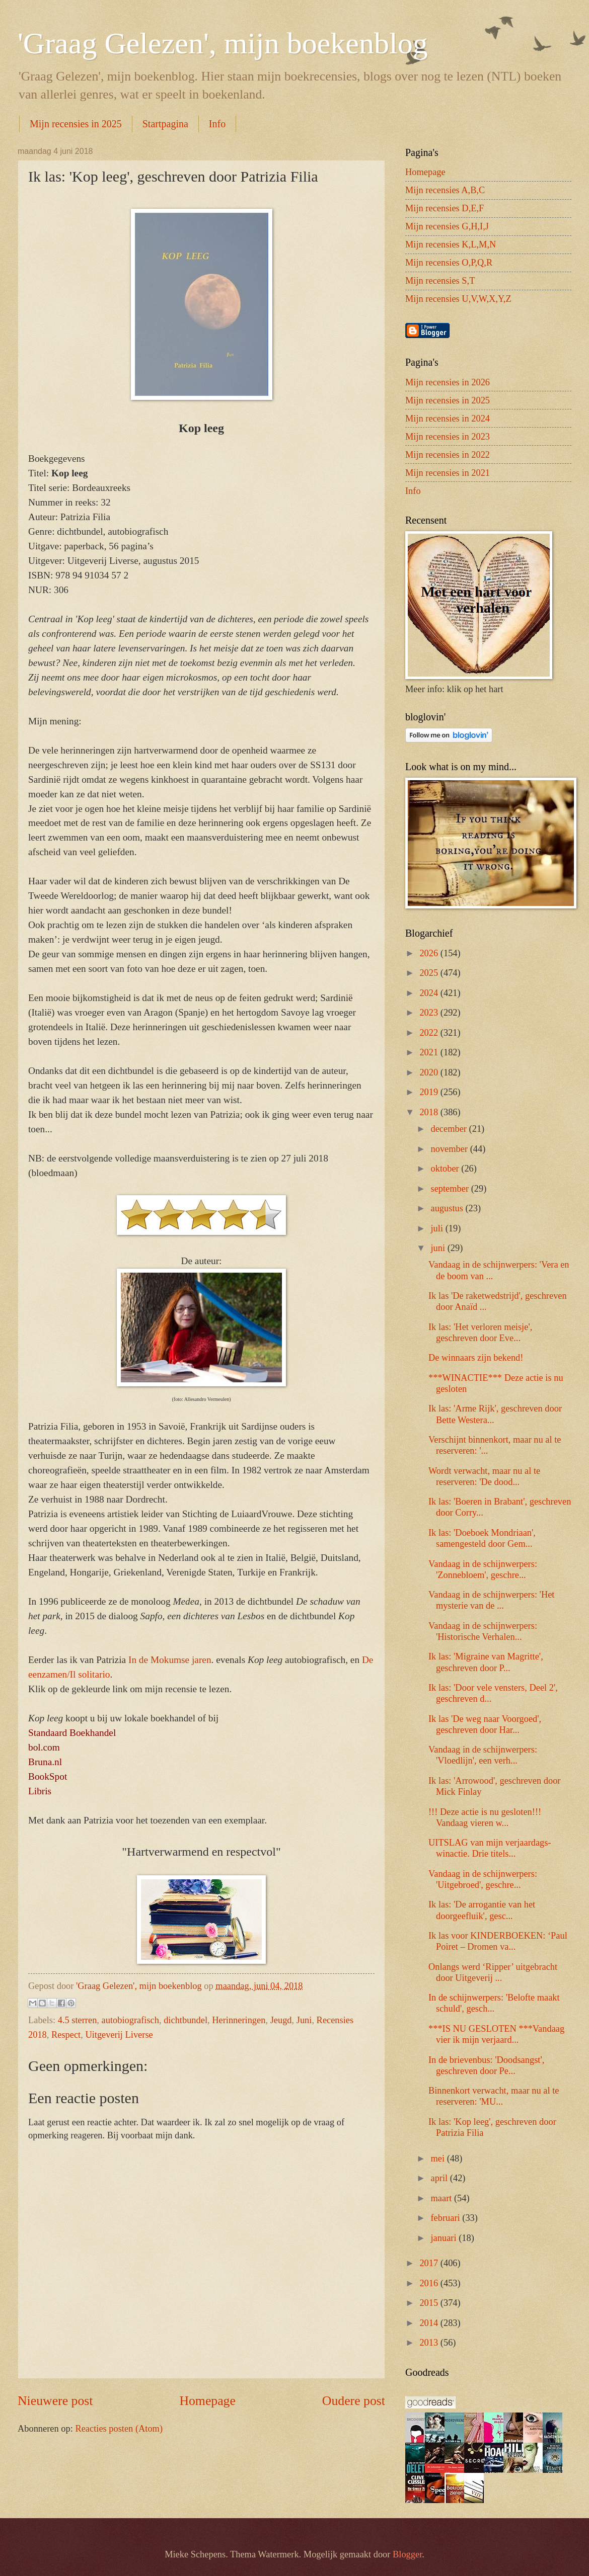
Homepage (207, 2400)
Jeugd (281, 2020)
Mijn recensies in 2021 (447, 473)
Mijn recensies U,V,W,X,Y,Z (458, 299)
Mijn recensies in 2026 (447, 382)
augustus (448, 1208)
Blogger (407, 2554)
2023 (429, 1013)
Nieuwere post (55, 2400)
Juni (304, 2020)
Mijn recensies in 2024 (447, 418)
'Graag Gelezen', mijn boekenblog (223, 43)
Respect (66, 2035)
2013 (429, 2343)
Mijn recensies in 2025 (76, 123)
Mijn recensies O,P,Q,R (448, 263)
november (450, 1149)
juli (438, 1228)
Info (217, 123)
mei (439, 2158)
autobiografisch (130, 2020)
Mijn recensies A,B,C (445, 190)
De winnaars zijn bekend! (475, 1358)
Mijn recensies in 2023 (447, 437)
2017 (429, 2263)
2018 (429, 1112)
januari (445, 2238)
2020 (429, 1072)
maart (442, 2198)
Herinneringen (238, 2020)
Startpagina (165, 123)
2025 (429, 973)
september (451, 1189)
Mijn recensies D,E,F (444, 208)
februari (447, 2218)
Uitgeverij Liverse (119, 2035)
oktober (446, 1169)
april (440, 2178)
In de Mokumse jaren (169, 1659)
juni (439, 1248)
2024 (429, 993)
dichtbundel (185, 2020)
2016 (429, 2283)
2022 (429, 1033)
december (450, 1129)
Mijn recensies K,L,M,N (450, 244)
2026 (429, 953)
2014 (429, 2323)
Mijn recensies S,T (440, 281)
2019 (429, 1092)
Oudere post (353, 2400)
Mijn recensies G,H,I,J (447, 226)
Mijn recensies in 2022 (447, 455)
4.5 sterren (77, 2020)
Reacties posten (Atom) (119, 2429)
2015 (429, 2303)
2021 (429, 1052)
